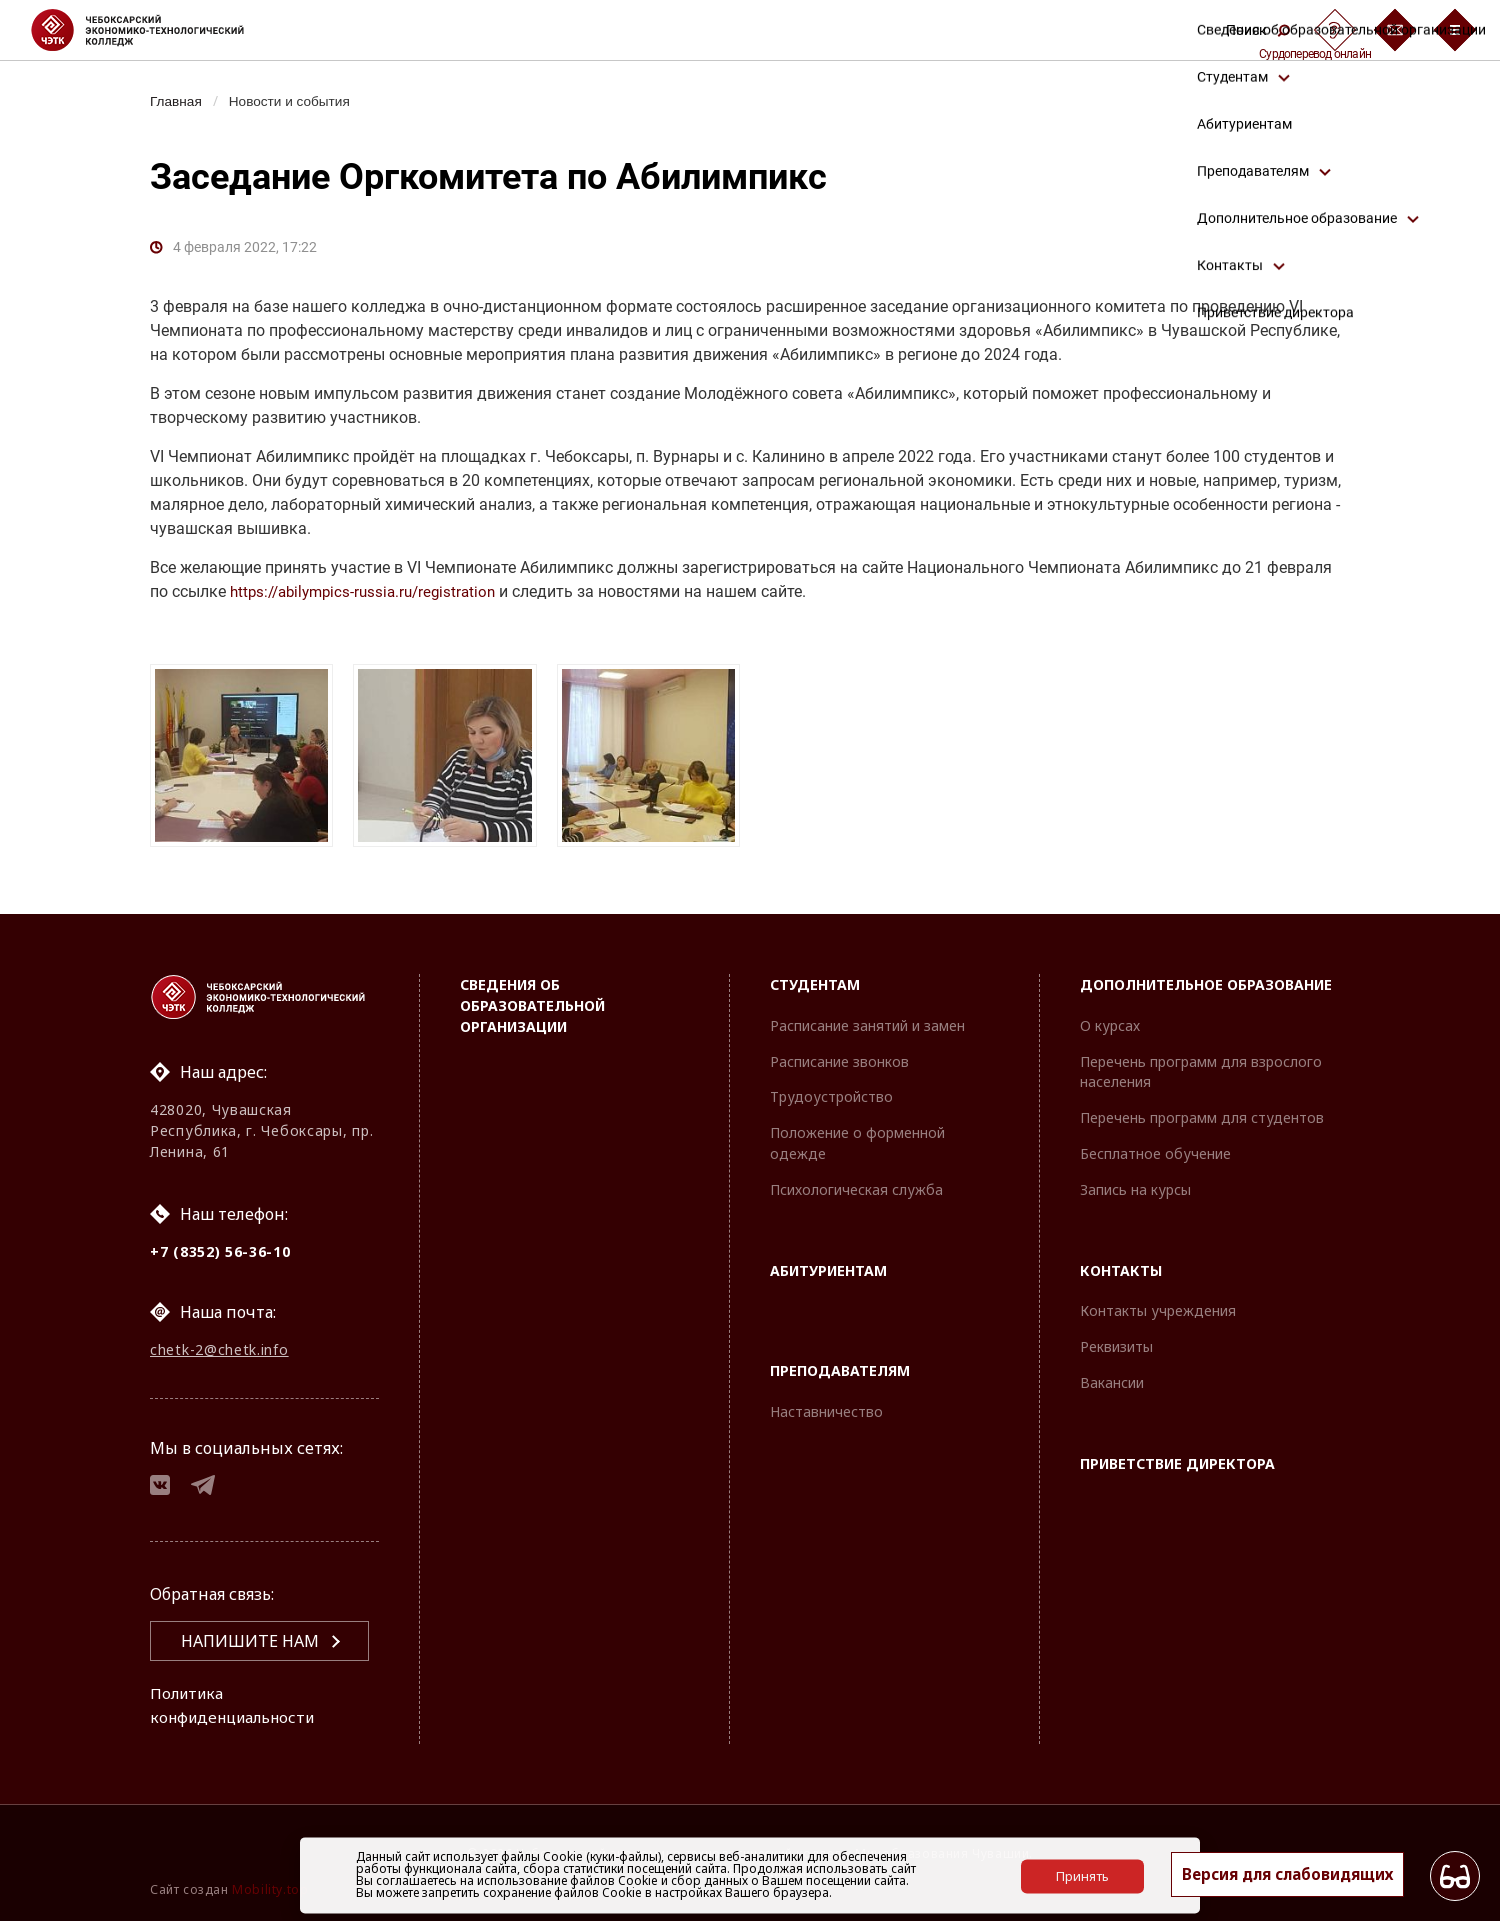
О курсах (1110, 1018)
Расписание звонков (839, 1054)
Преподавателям (840, 1364)
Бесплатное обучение (1155, 1146)
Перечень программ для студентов (1202, 1110)
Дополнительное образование (1206, 977)
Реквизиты (1116, 1339)
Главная (177, 101)
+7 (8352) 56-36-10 (220, 1244)
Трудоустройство (831, 1090)
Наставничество (826, 1404)
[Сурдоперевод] (1335, 30)
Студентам (815, 977)
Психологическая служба (856, 1182)
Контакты (1121, 1263)
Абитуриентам (828, 1263)
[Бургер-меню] (1455, 30)
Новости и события (296, 101)
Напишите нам (250, 1641)
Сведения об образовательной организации (532, 998)
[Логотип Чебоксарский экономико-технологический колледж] (153, 30)
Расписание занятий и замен (867, 1018)
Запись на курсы (1135, 1182)
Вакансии (1112, 1375)
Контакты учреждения (1158, 1304)
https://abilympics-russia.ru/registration (370, 591)
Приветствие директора (1177, 1456)
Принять (1082, 1875)
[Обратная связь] (1395, 30)
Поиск (1258, 30)
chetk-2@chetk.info (219, 1344)
